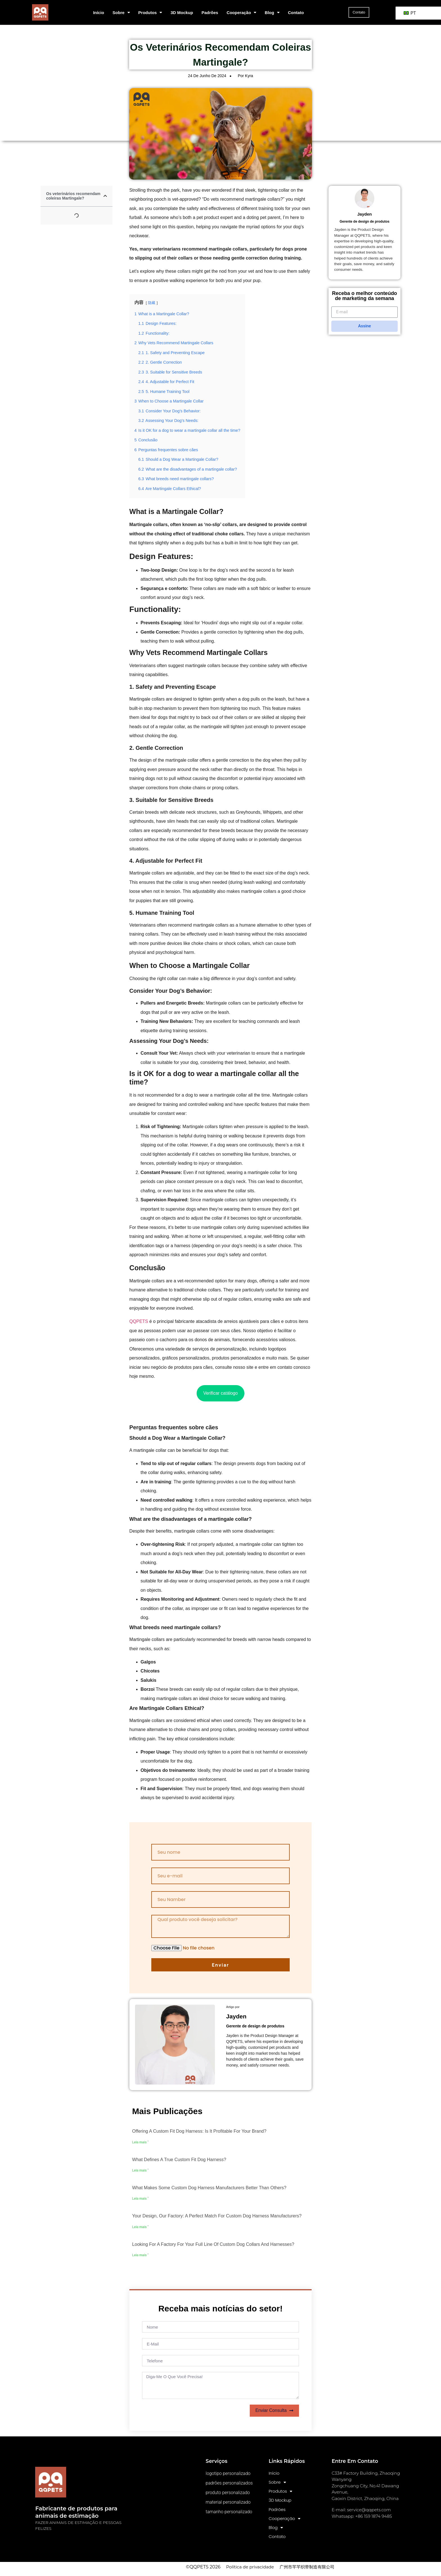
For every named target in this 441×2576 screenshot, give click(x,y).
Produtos (150, 12)
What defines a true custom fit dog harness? (179, 2159)
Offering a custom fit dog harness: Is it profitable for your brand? (199, 2131)
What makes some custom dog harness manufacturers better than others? (209, 2187)
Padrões (209, 12)
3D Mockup (181, 12)
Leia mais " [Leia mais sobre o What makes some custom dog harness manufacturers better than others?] (140, 2199)
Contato (296, 12)
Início (98, 12)
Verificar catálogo (220, 1393)
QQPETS (138, 1321)
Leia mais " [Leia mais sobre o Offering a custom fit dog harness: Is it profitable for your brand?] (140, 2142)
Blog (272, 12)
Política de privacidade (250, 2570)
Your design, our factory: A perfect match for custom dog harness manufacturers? (217, 2215)
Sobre (121, 12)
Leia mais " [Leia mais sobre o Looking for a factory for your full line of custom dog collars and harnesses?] (140, 2255)
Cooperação (241, 12)
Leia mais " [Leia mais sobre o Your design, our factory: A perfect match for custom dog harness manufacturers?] (140, 2227)
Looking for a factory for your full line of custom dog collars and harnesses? (213, 2244)
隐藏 (151, 303)
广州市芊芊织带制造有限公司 (307, 2570)
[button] (105, 196)
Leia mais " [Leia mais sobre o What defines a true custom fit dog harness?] (140, 2170)
